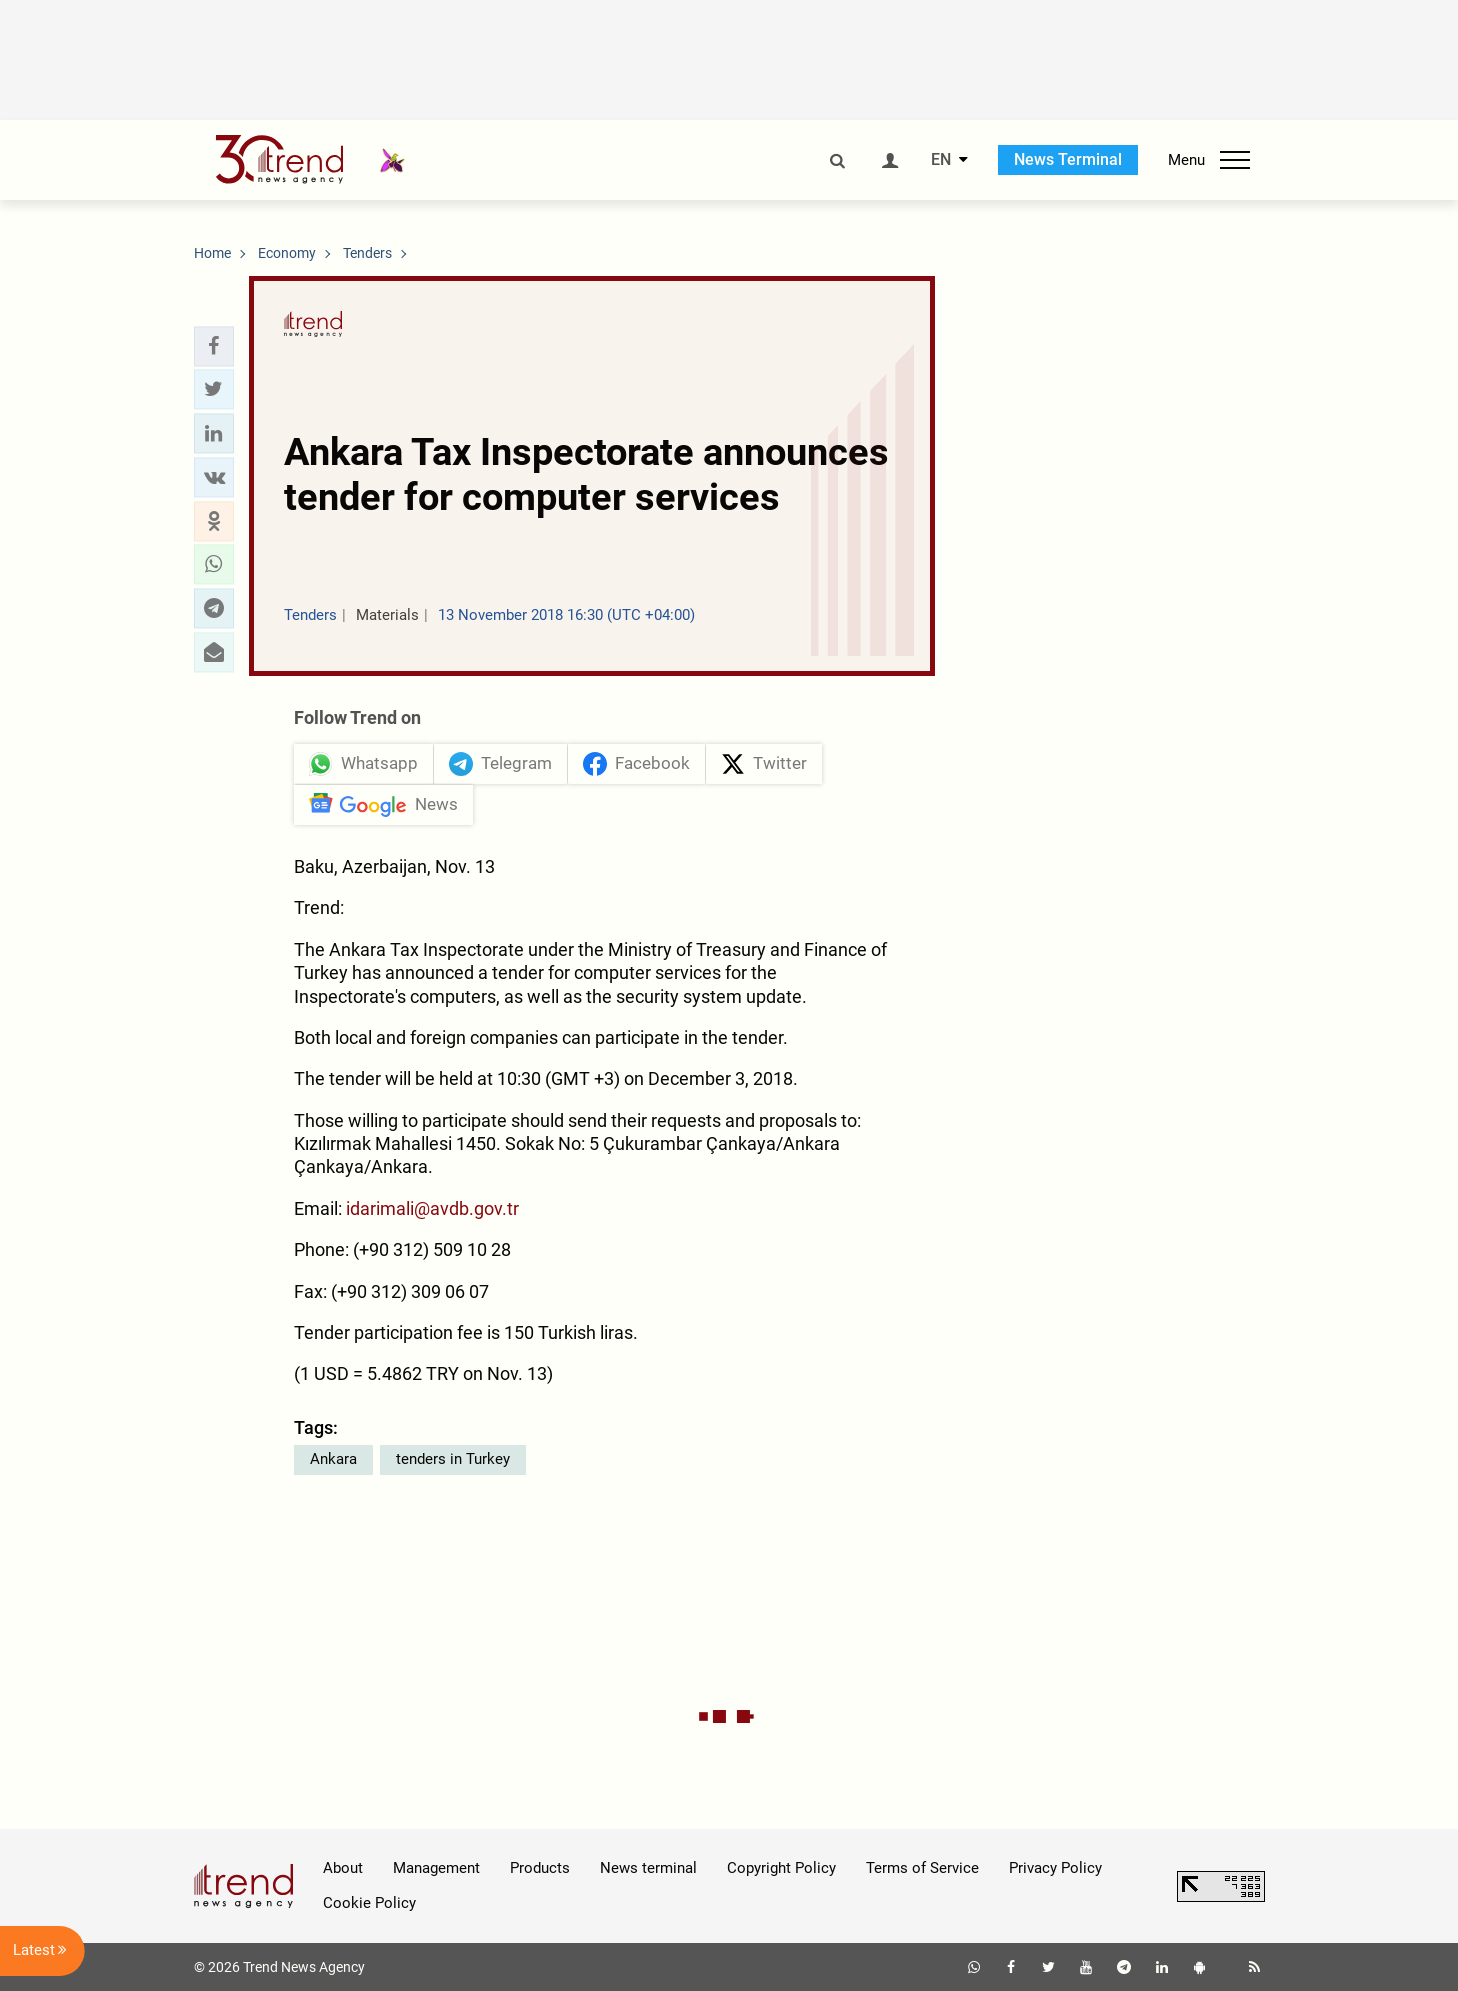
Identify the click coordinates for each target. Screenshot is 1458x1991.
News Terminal (1068, 159)
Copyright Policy (781, 1868)
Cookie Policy (369, 1903)
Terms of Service (922, 1868)
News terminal (648, 1868)
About (343, 1868)
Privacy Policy (1055, 1868)
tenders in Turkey (453, 1459)
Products (540, 1868)
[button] (214, 346)
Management (436, 1868)
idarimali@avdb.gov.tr (432, 1208)
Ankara (333, 1459)
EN (941, 160)
